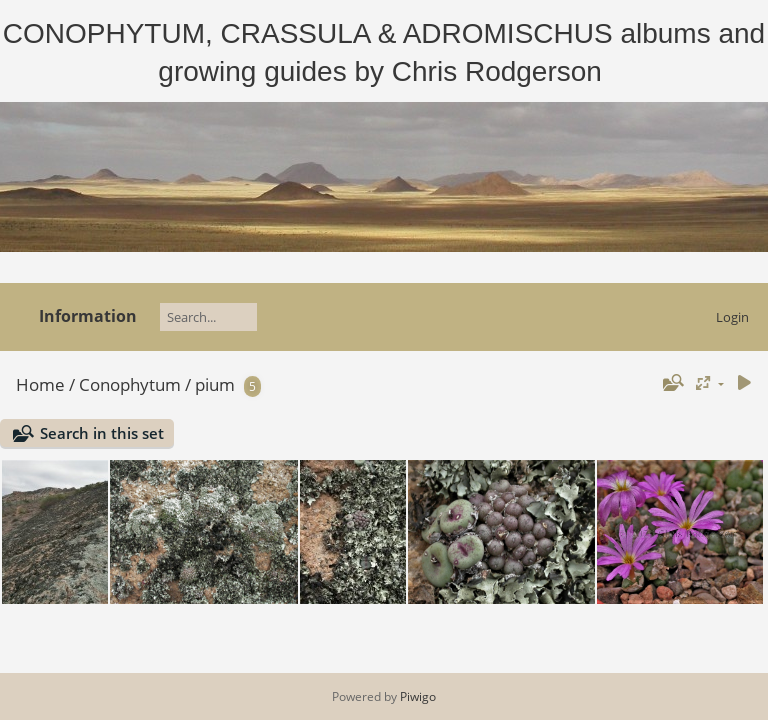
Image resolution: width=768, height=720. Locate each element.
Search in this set (102, 433)
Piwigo (418, 696)
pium (215, 384)
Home (40, 384)
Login (732, 317)
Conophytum (130, 384)
